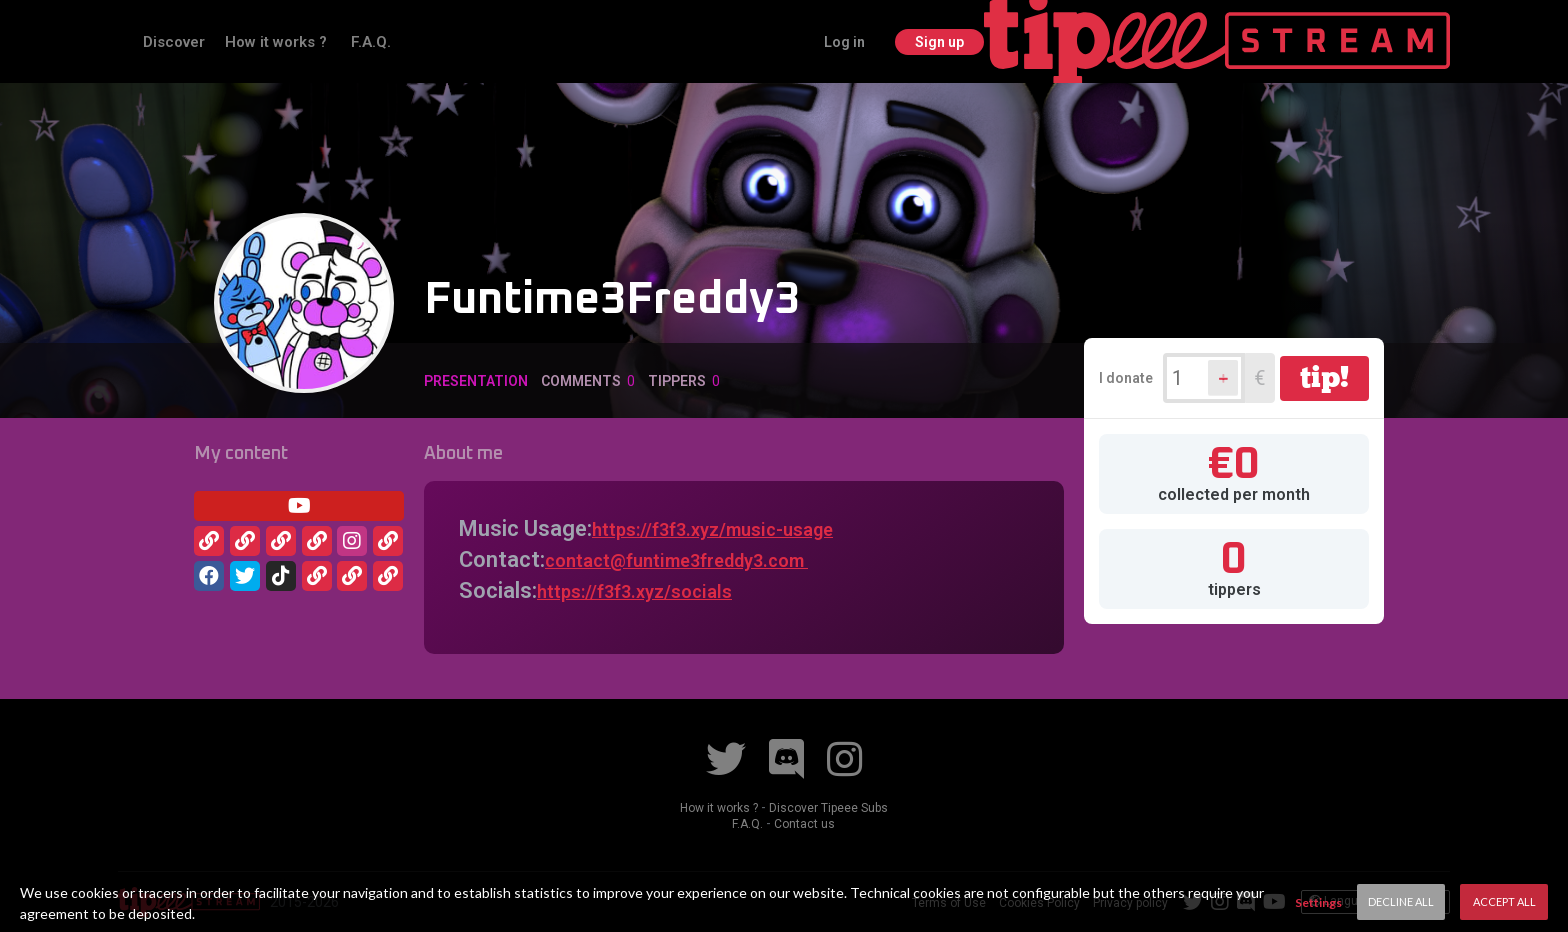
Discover (334, 41)
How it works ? (438, 41)
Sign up (1404, 41)
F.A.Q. (531, 41)
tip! (1324, 376)
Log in (1307, 41)
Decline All (1401, 901)
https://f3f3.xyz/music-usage (737, 528)
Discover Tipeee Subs (834, 807)
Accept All (1504, 901)
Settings (1318, 902)
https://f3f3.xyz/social (647, 590)
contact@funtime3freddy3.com (704, 559)
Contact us (806, 823)
